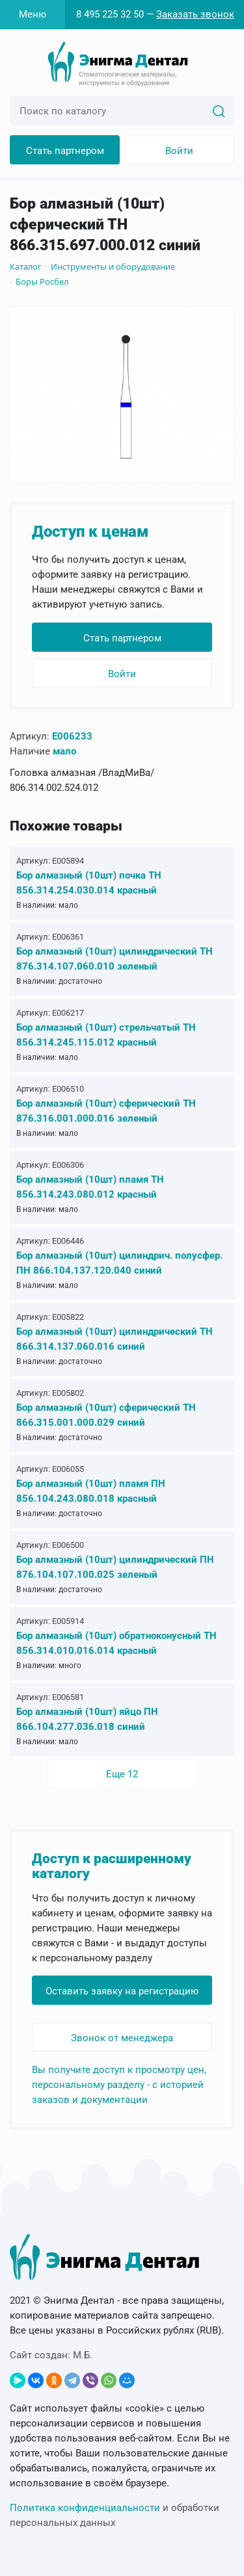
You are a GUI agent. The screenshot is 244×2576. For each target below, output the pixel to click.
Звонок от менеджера (122, 2038)
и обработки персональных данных (114, 2515)
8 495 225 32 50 (110, 14)
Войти (179, 151)
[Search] (218, 110)
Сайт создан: (51, 2355)
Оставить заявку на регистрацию (122, 1991)
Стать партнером (65, 151)
